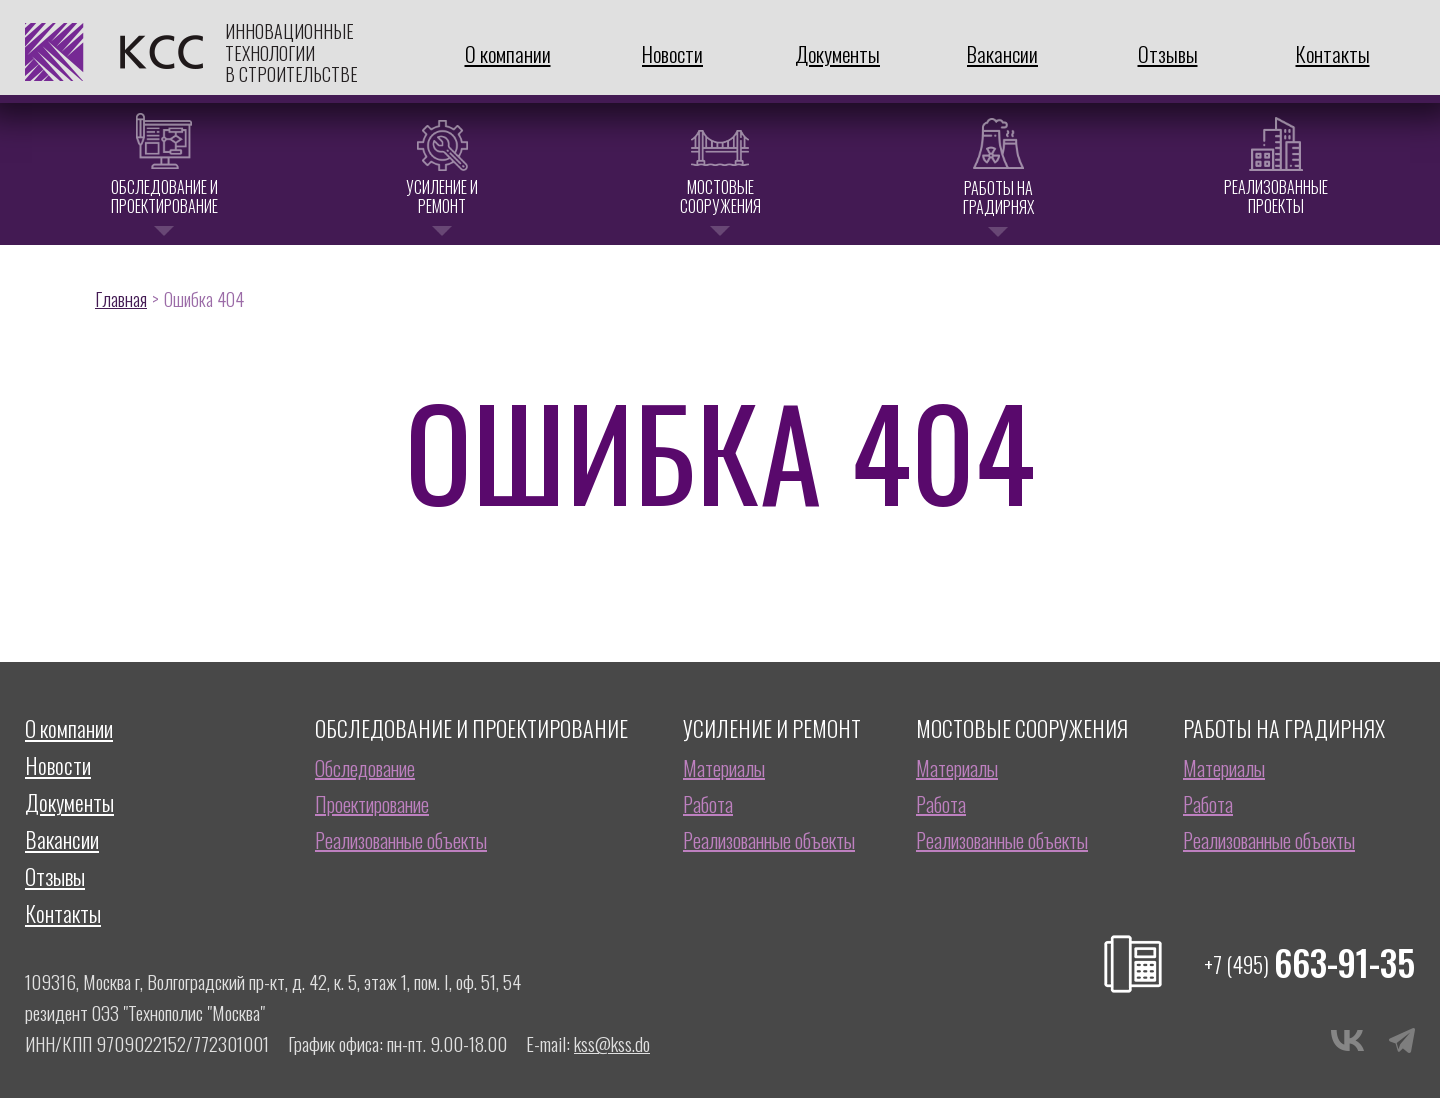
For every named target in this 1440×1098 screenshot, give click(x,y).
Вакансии (1002, 53)
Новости (672, 53)
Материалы (724, 768)
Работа (708, 804)
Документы (837, 53)
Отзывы (1168, 53)
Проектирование (372, 804)
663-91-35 (1309, 962)
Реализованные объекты (401, 840)
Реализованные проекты (1276, 197)
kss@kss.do (612, 1043)
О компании (508, 53)
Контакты (1333, 53)
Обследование (365, 768)
